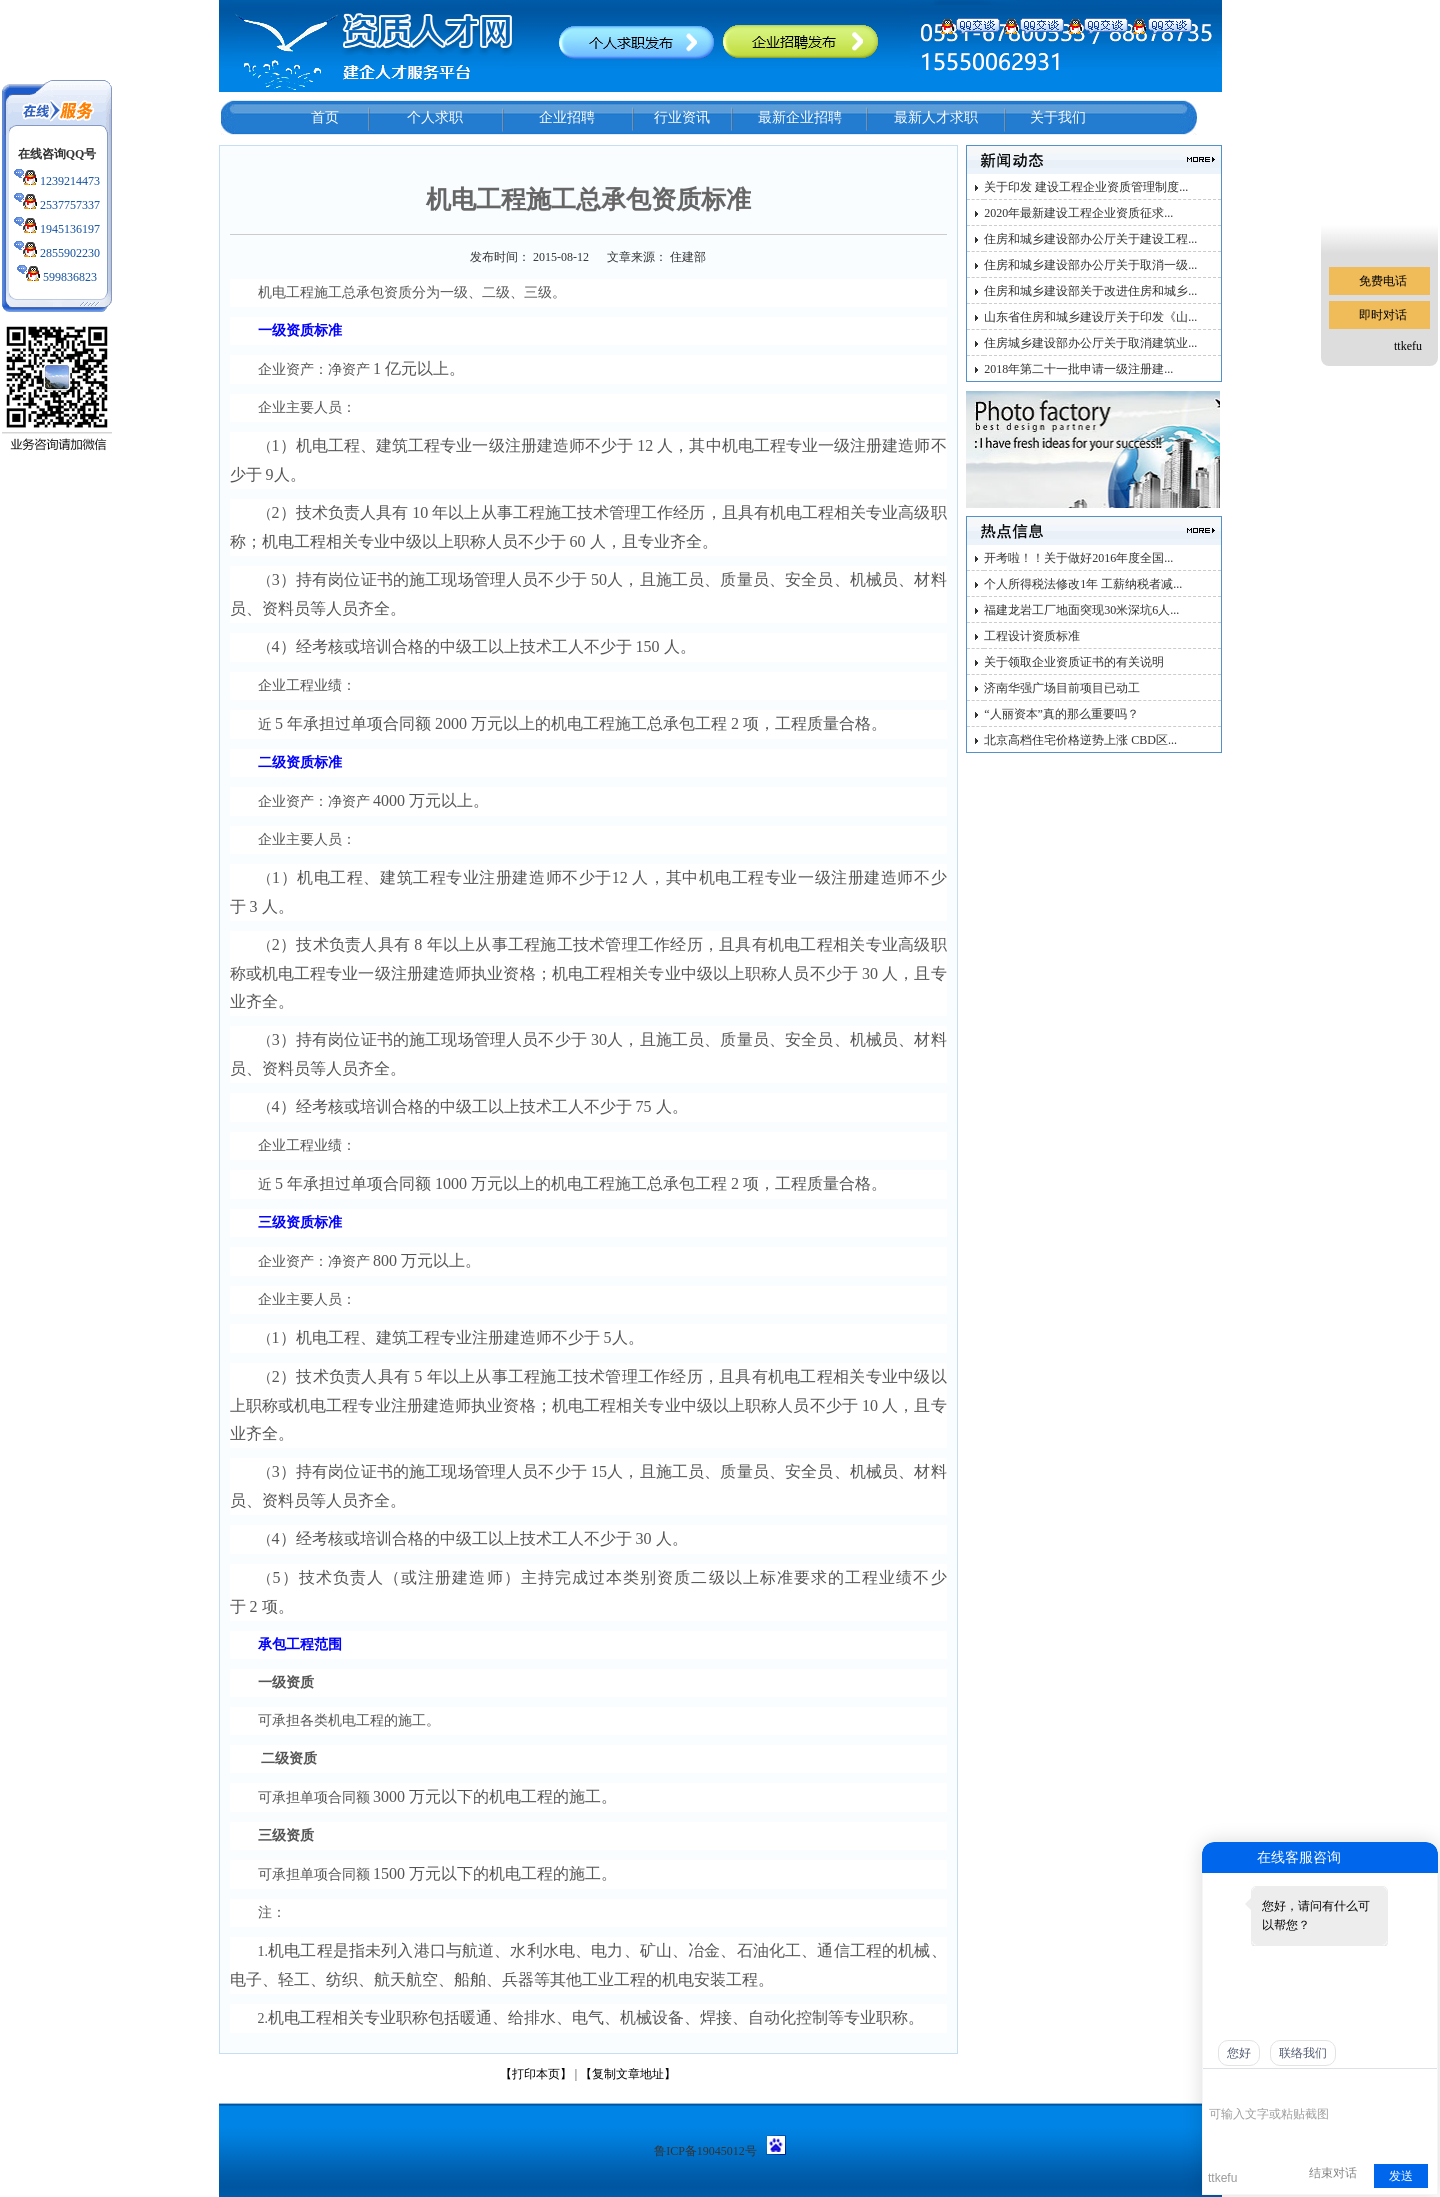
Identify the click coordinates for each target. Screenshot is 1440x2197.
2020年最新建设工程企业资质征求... (1078, 213)
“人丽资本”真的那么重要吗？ (1061, 714)
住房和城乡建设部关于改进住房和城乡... (1090, 291)
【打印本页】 (536, 2074)
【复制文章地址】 (628, 2074)
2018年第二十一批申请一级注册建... (1078, 369)
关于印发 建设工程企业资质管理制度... (1086, 187)
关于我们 (1058, 117)
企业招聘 (567, 117)
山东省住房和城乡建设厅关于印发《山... (1090, 317)
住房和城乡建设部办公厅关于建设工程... (1090, 239)
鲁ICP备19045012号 (705, 2151)
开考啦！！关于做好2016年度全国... (1078, 558)
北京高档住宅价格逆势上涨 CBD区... (1080, 740)
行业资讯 (682, 117)
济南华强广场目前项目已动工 (1062, 688)
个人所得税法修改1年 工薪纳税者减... (1083, 584)
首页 (325, 117)
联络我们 (1303, 2053)
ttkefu (1408, 346)
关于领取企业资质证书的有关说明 (1074, 662)
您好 (1239, 2053)
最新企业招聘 (800, 117)
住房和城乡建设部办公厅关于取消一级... (1090, 265)
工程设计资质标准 (1032, 636)
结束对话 (1333, 2173)
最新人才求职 (936, 117)
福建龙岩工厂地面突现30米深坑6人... (1081, 610)
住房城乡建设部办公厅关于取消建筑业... (1090, 343)
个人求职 (435, 117)
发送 (1401, 2176)
